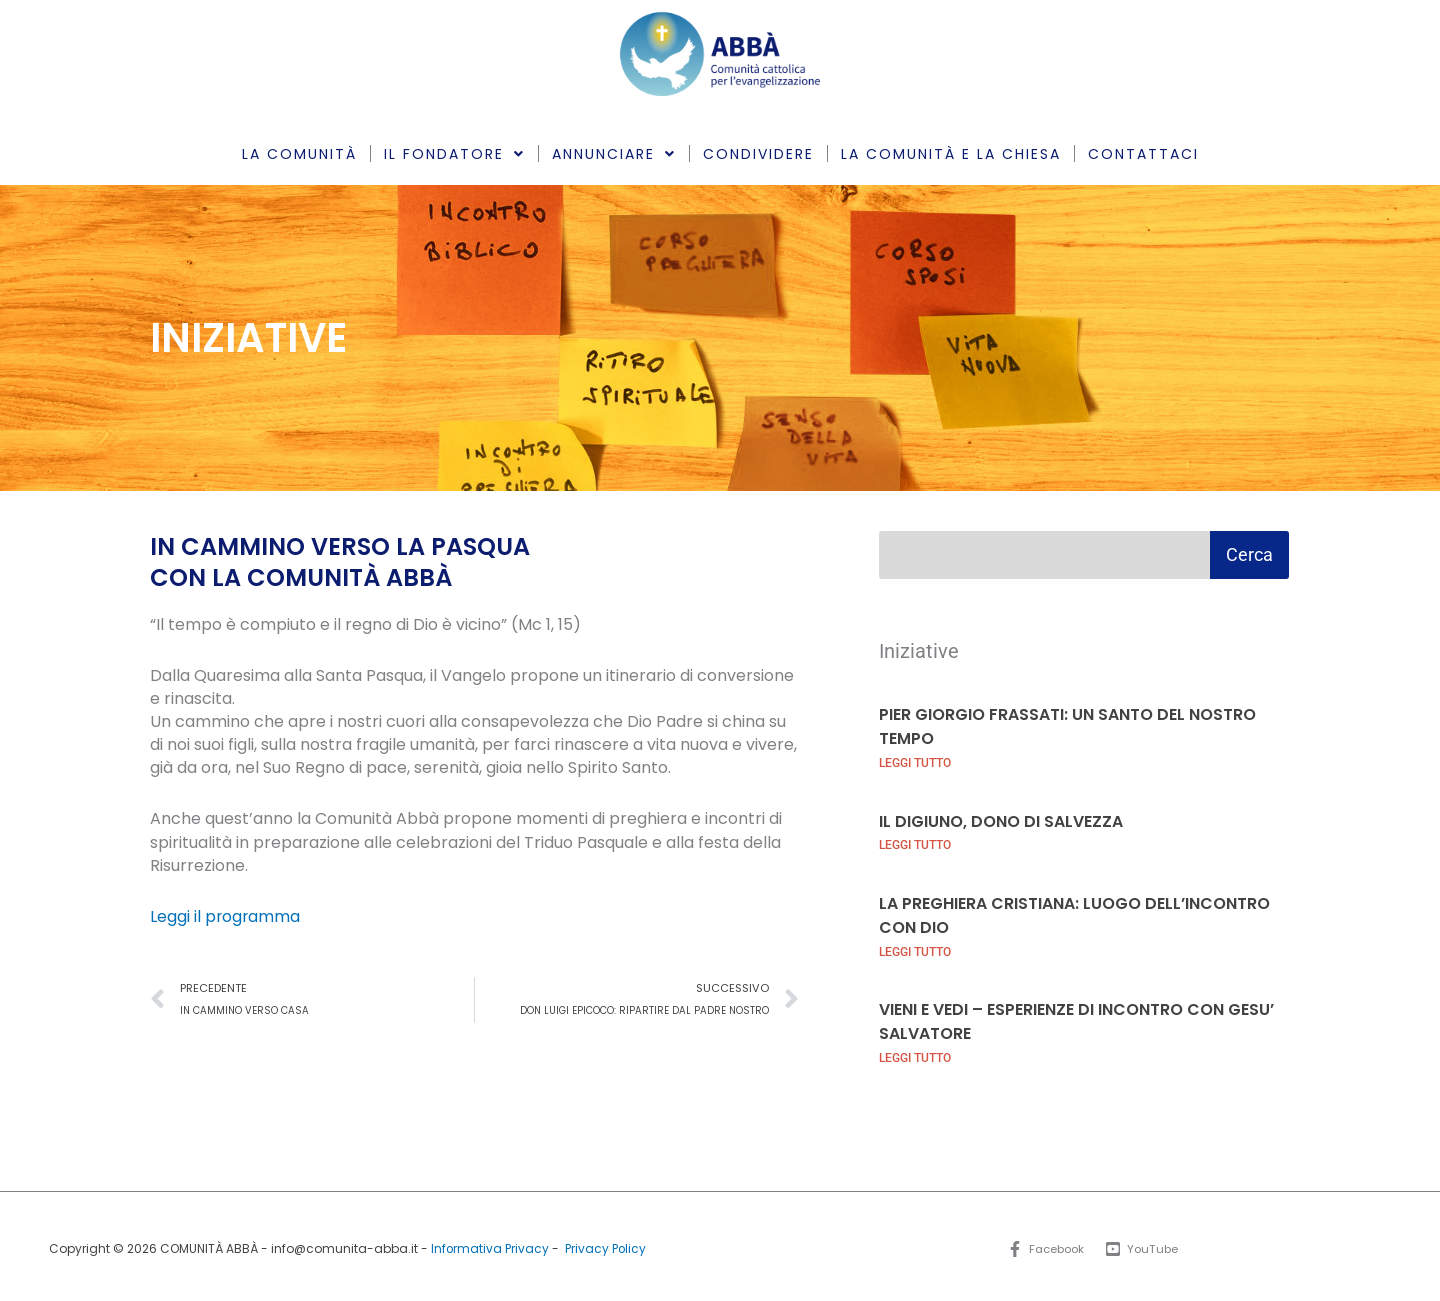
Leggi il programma (226, 916)
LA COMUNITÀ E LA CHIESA (951, 154)
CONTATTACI (1143, 154)
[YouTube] (1144, 1245)
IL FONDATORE (454, 154)
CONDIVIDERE (758, 154)
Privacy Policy (606, 1244)
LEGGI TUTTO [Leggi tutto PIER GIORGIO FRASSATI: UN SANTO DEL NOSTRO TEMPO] (915, 761)
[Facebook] (1044, 1245)
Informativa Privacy (489, 1244)
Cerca (1249, 554)
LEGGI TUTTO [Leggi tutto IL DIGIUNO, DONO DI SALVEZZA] (915, 843)
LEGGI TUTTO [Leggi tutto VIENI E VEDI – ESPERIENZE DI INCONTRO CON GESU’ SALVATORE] (915, 1053)
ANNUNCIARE (614, 154)
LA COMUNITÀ (299, 154)
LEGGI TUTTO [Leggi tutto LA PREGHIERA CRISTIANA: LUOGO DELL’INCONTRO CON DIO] (915, 948)
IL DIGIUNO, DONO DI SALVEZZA (1001, 819)
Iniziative (919, 651)
